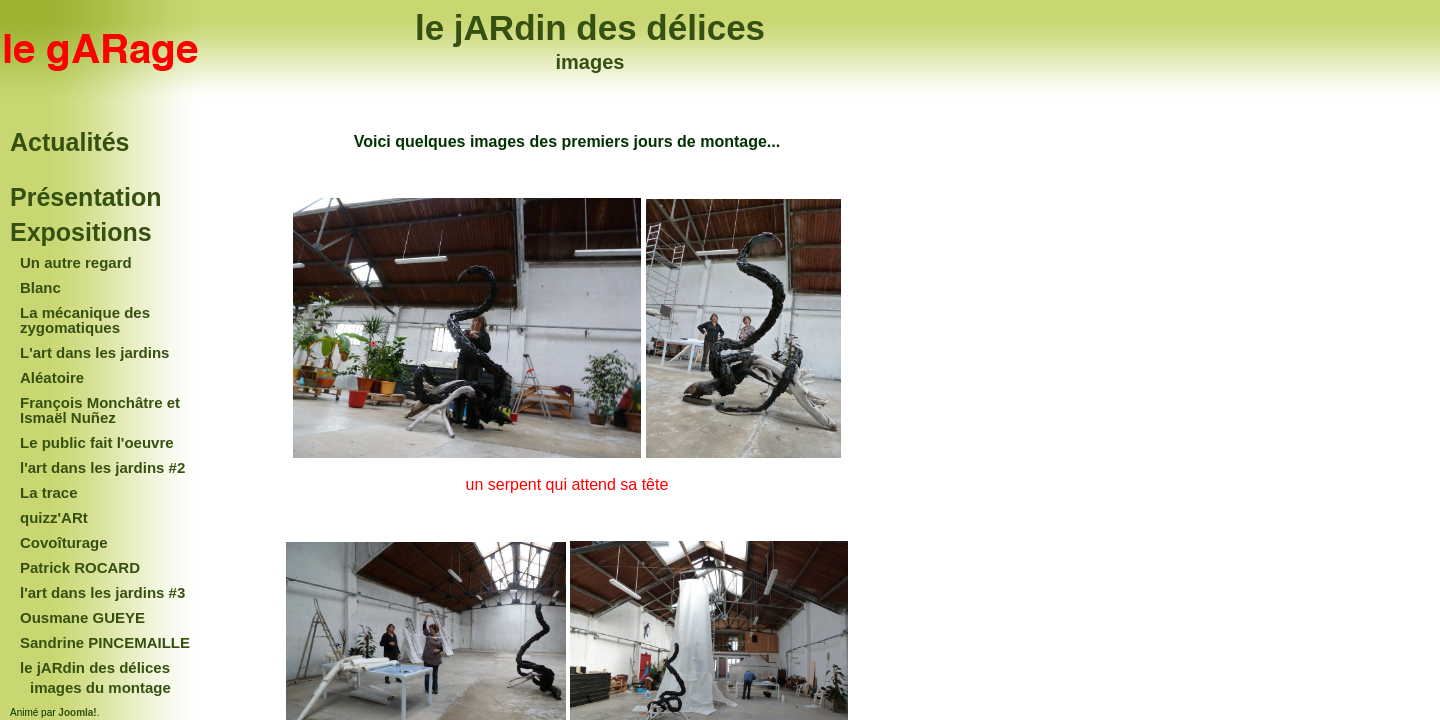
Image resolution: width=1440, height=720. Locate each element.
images (590, 62)
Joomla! (77, 712)
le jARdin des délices (590, 27)
